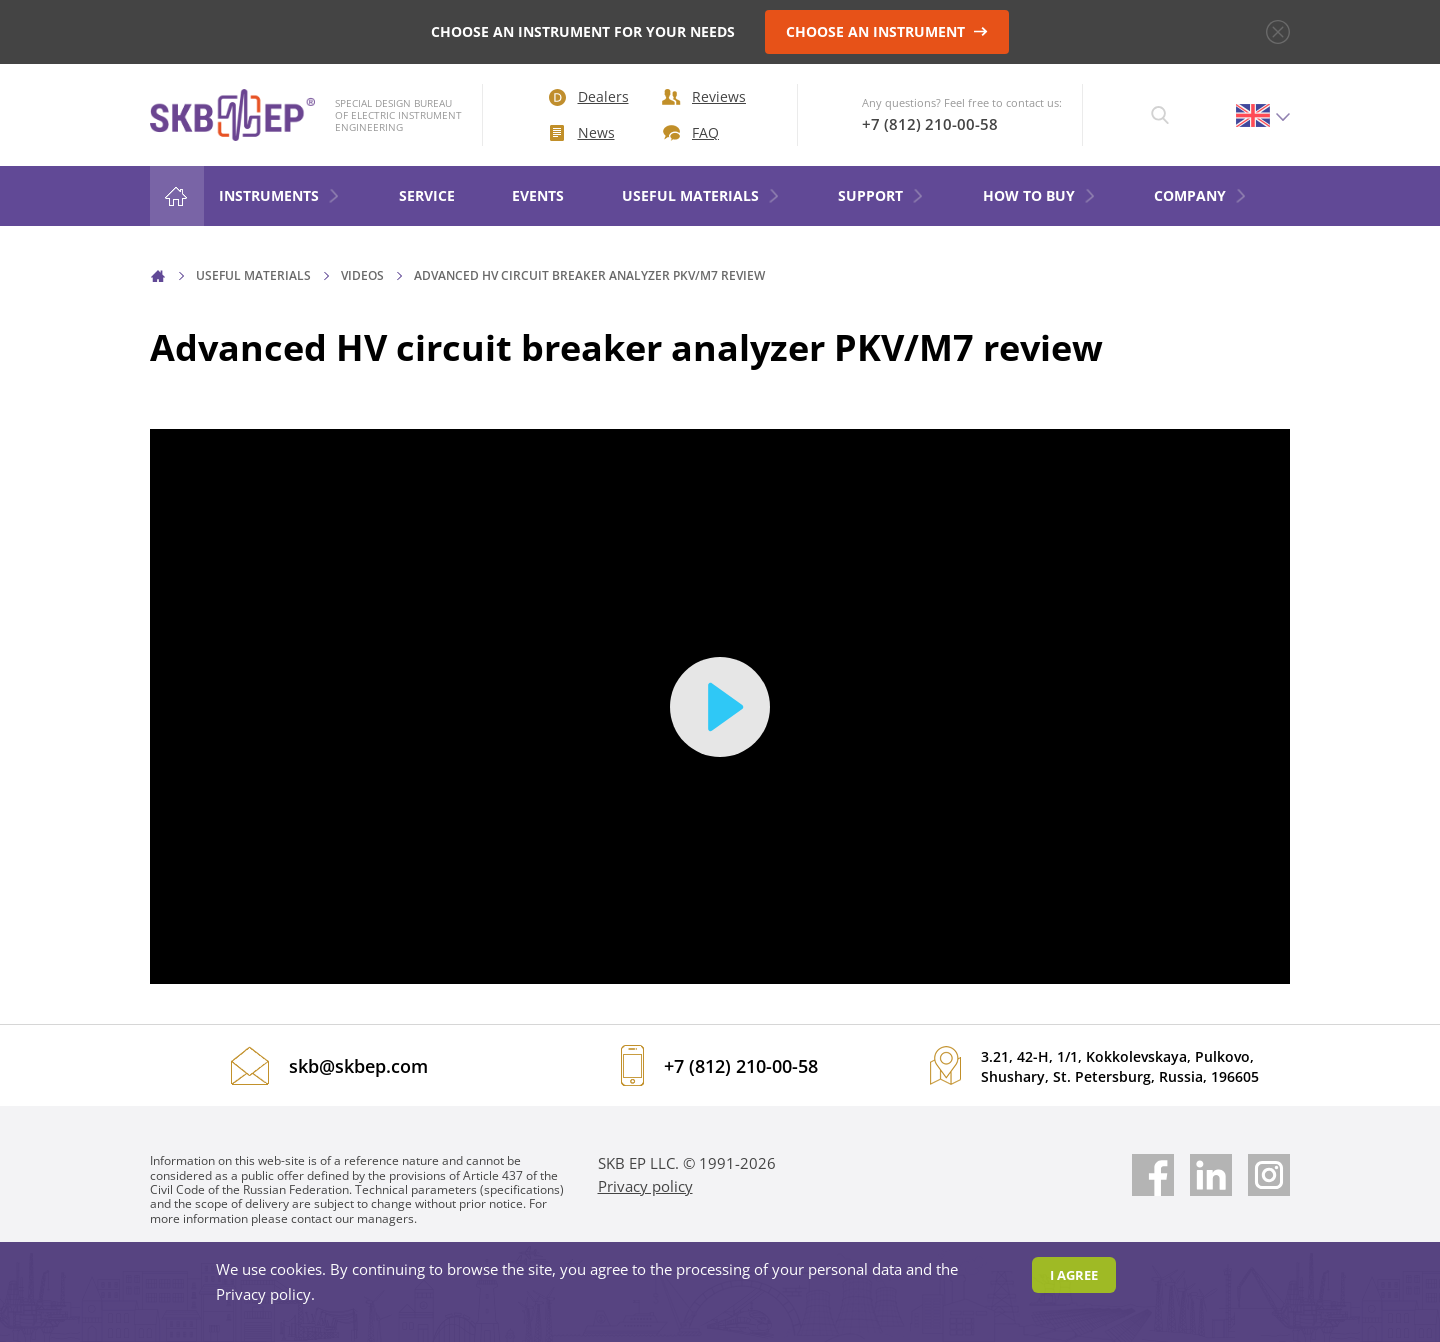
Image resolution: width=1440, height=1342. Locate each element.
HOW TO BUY (1040, 195)
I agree (1074, 1275)
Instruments (280, 195)
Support (881, 195)
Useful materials (701, 195)
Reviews (704, 96)
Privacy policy (645, 1186)
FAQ (691, 132)
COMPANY (1201, 195)
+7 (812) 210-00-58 (930, 124)
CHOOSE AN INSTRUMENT (887, 31)
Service (427, 195)
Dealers (589, 96)
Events (538, 195)
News (582, 132)
